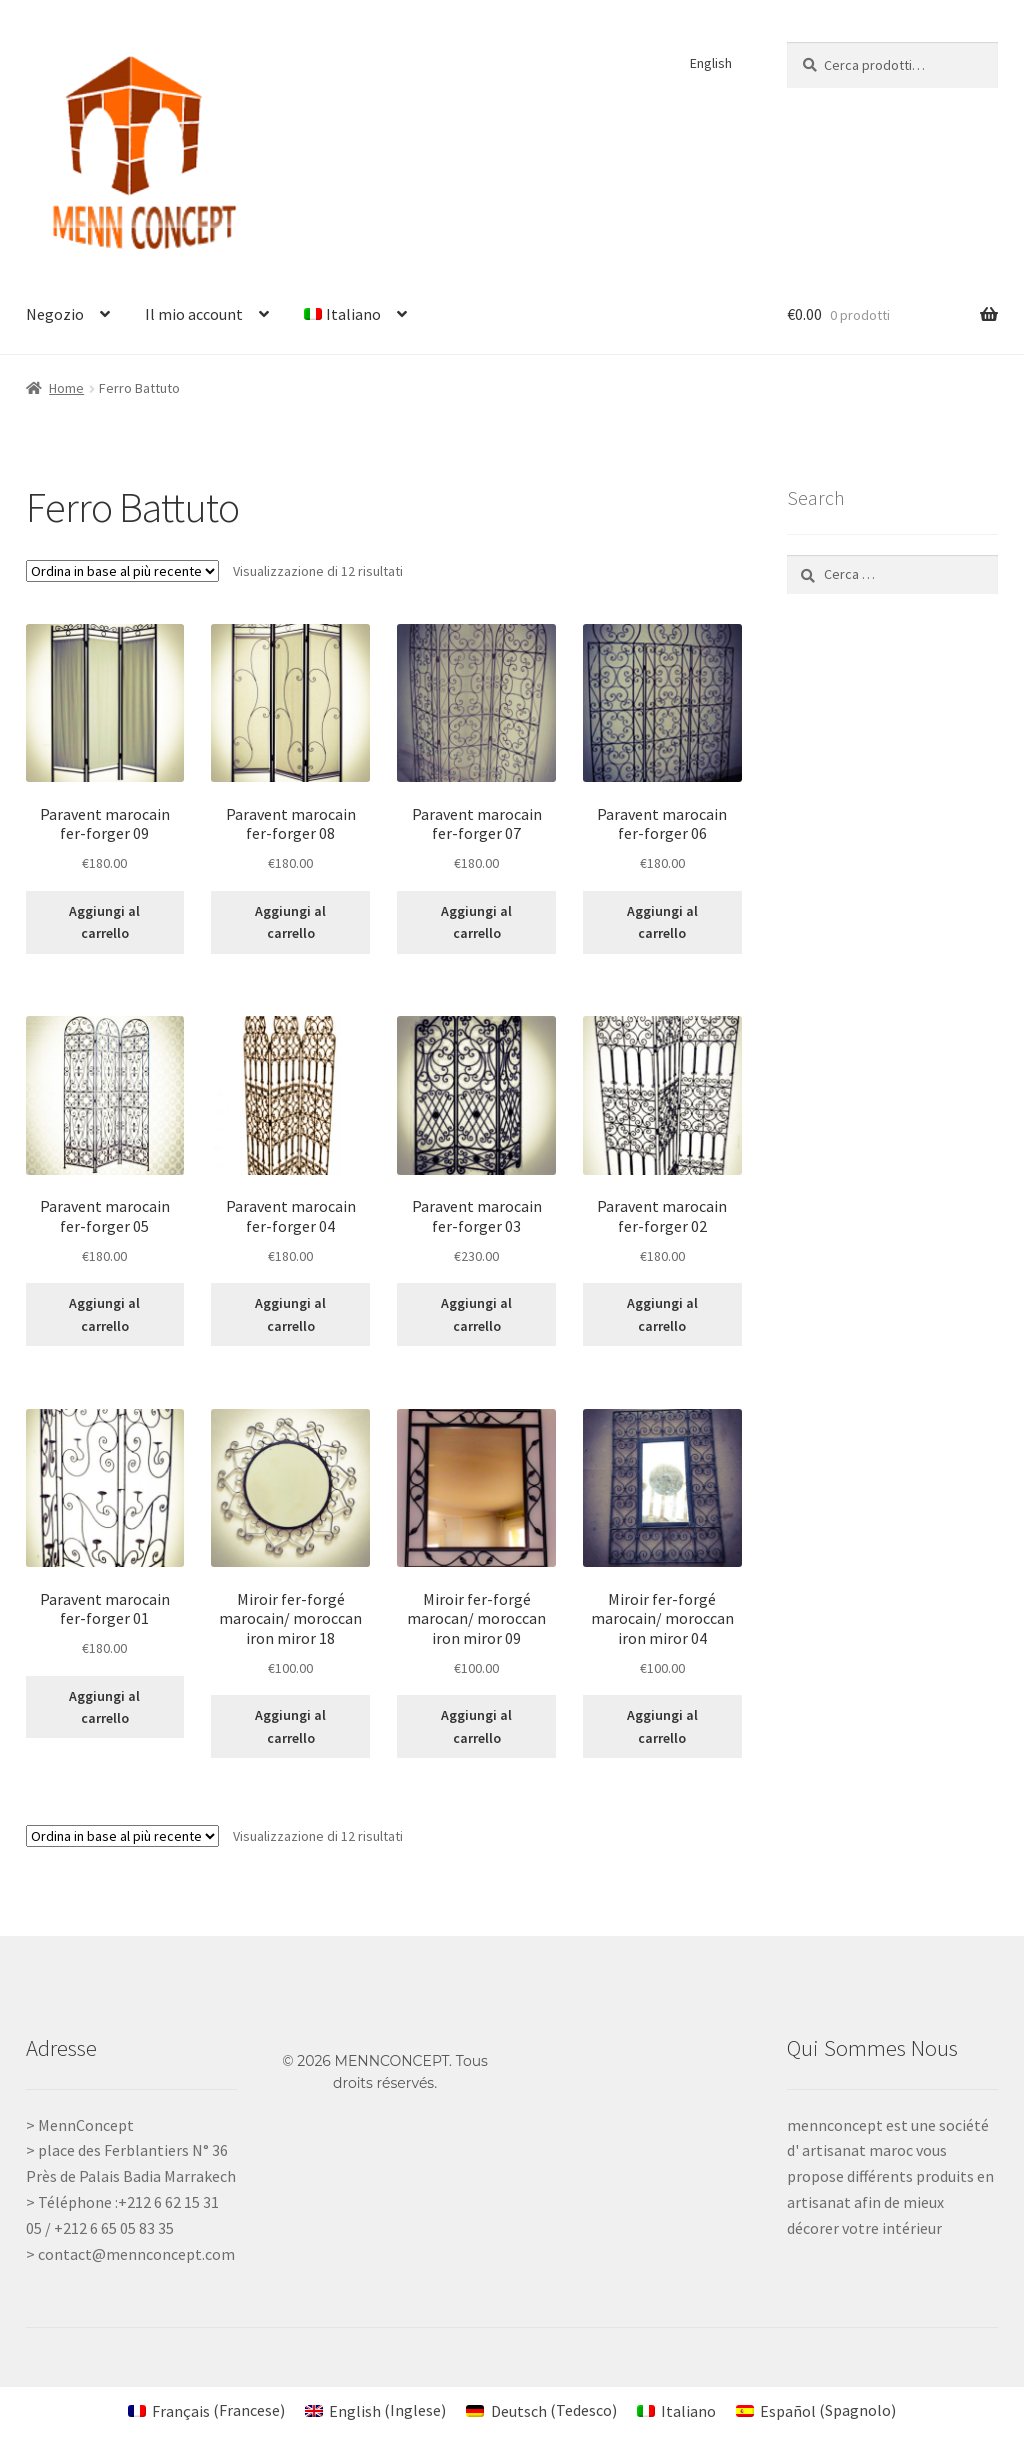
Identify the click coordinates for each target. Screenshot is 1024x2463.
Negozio (55, 314)
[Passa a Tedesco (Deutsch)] (541, 2409)
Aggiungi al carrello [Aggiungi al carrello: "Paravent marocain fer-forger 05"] (104, 1314)
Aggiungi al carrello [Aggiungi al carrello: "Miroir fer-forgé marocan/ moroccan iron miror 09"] (476, 1726)
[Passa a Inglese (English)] (375, 2409)
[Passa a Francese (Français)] (206, 2409)
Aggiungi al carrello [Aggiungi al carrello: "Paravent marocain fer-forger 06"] (662, 922)
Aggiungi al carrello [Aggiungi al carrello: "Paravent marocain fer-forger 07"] (476, 922)
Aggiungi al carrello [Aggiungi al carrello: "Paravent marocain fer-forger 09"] (104, 922)
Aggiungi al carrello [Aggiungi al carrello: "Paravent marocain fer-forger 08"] (290, 922)
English (711, 63)
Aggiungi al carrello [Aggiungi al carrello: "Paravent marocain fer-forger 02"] (662, 1314)
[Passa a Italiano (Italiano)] (676, 2409)
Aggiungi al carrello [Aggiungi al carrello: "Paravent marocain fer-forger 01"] (104, 1707)
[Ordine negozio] (122, 571)
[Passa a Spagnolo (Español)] (816, 2409)
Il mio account (194, 314)
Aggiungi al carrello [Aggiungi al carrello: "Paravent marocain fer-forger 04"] (290, 1314)
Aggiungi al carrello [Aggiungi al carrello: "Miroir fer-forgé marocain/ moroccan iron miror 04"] (662, 1726)
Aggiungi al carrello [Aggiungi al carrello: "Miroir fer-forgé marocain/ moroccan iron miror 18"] (290, 1726)
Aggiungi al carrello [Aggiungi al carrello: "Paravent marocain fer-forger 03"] (476, 1314)
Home (66, 388)
